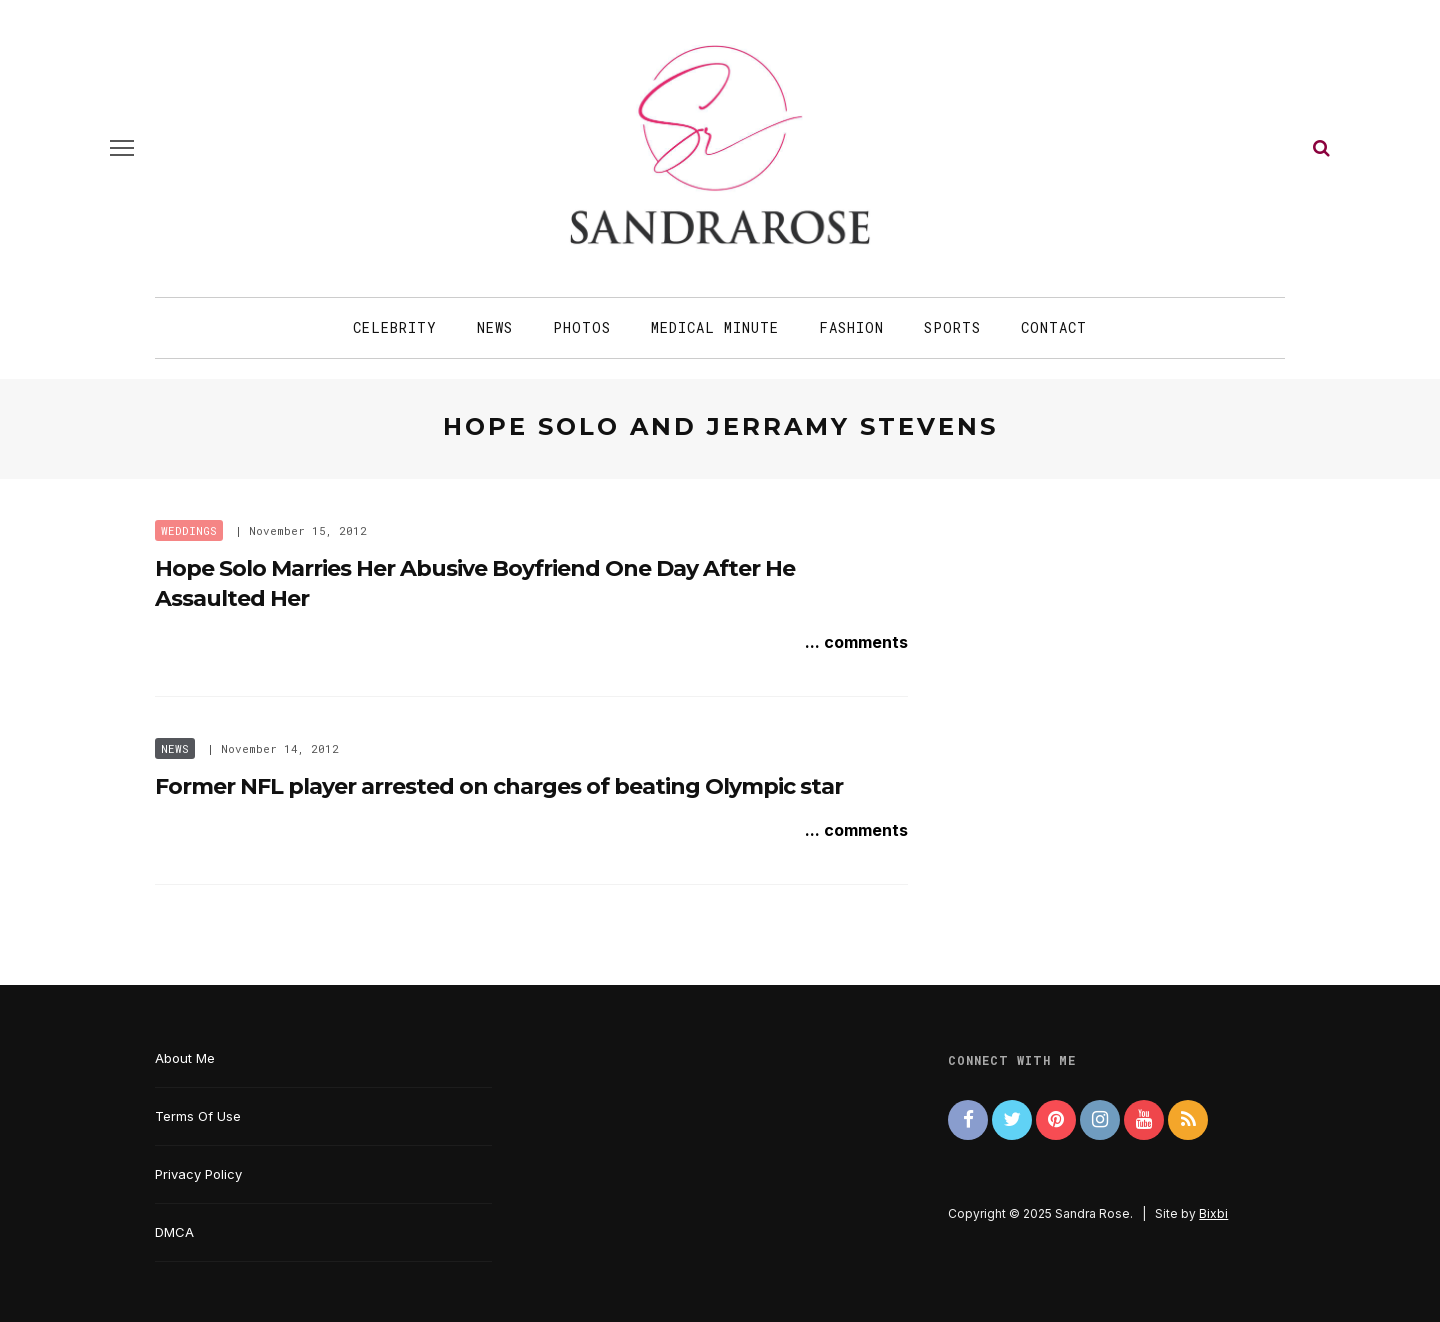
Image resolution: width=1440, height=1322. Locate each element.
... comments (856, 642)
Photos (582, 327)
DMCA (174, 1232)
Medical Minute (715, 327)
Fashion (851, 327)
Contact (1054, 327)
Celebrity (395, 327)
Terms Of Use (198, 1116)
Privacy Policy (198, 1174)
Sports (952, 327)
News (495, 327)
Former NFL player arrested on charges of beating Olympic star (499, 786)
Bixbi (1213, 1213)
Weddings (189, 530)
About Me (185, 1058)
